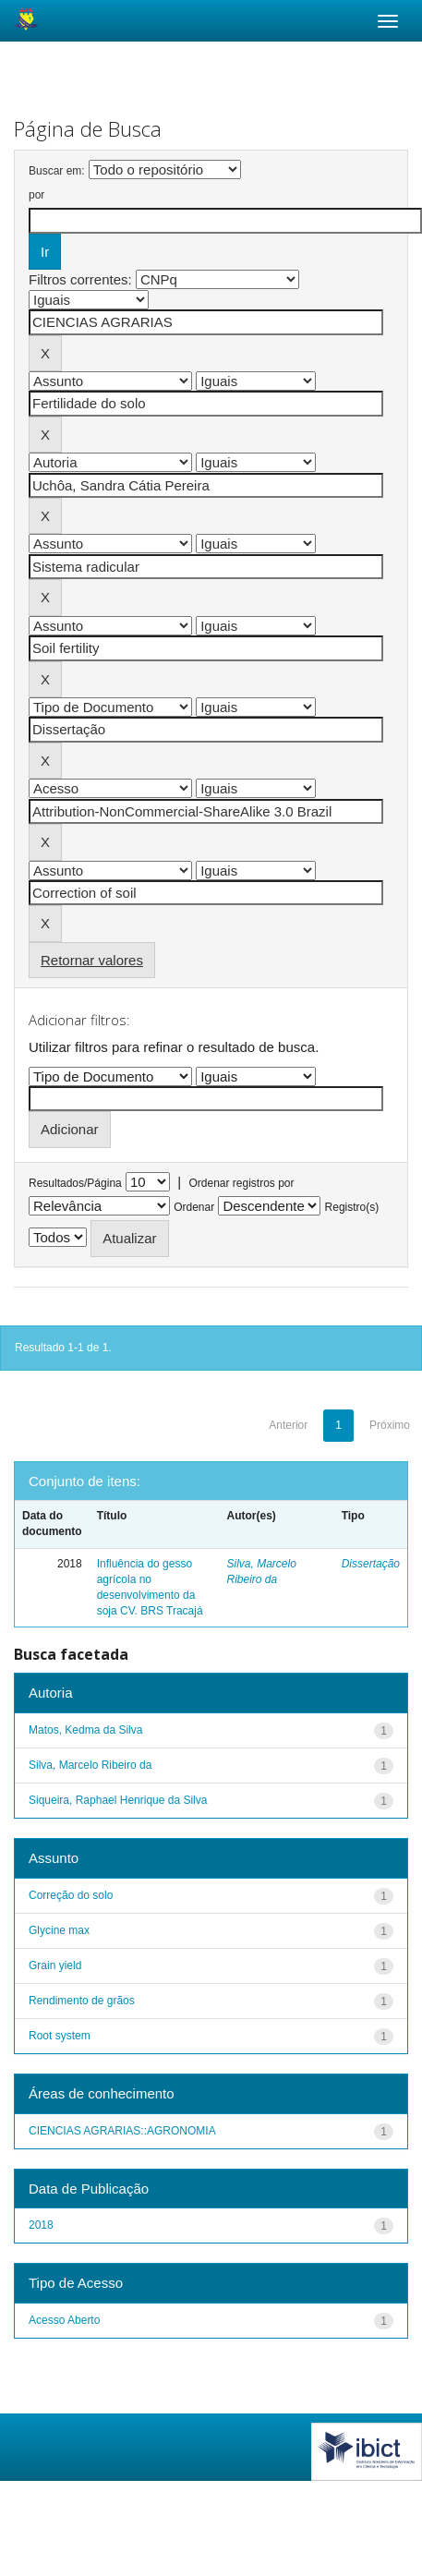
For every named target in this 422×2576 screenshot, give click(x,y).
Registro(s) (352, 1207)
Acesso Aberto (64, 2320)
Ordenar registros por (241, 1183)
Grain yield (55, 1965)
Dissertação (371, 1563)
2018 (41, 2225)
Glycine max (59, 1930)
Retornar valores (92, 960)
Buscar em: (57, 170)
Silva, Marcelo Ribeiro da (90, 1765)
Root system (59, 2035)
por (36, 194)
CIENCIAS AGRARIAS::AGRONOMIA (122, 2130)
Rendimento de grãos (82, 2000)
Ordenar (194, 1207)
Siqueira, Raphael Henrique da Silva (118, 1800)
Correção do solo (71, 1895)
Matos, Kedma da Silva (85, 1729)
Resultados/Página (75, 1183)
